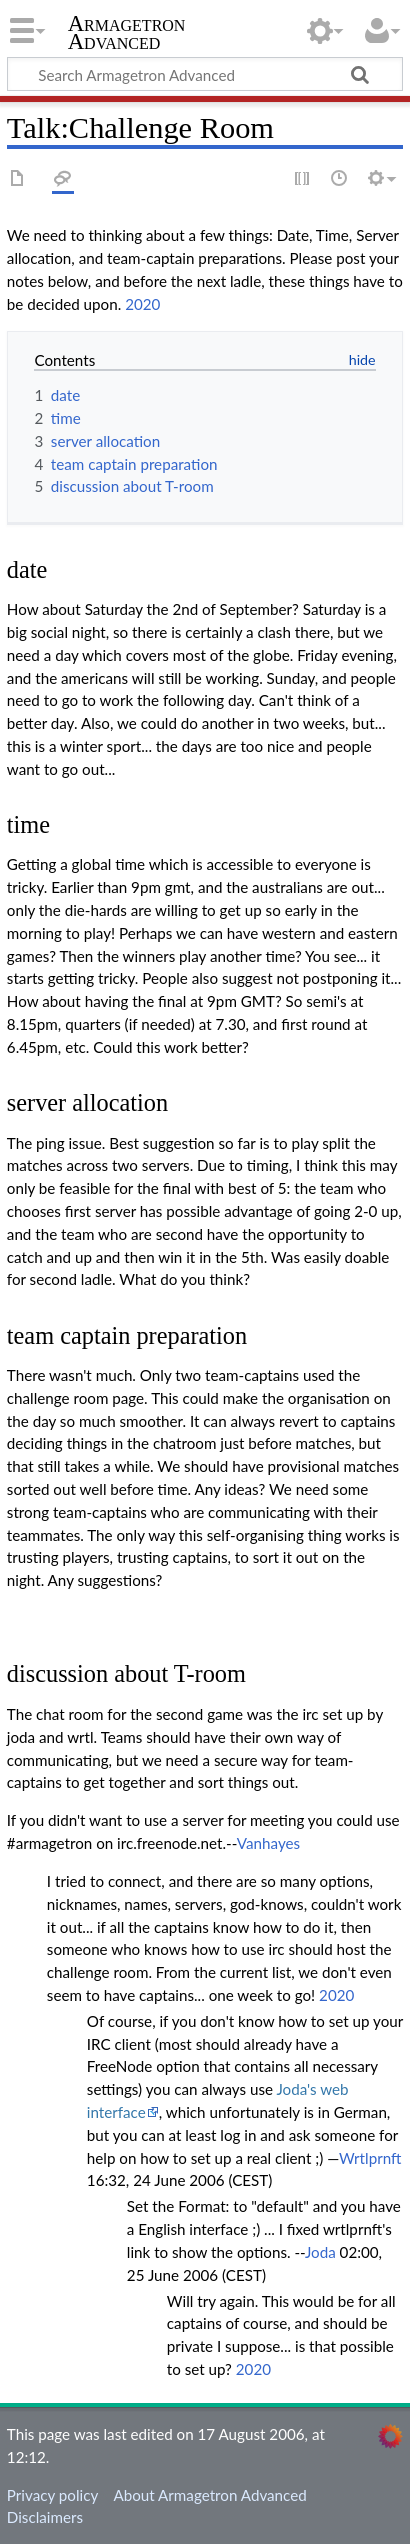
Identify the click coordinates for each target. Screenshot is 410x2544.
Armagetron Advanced (127, 34)
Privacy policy (52, 2495)
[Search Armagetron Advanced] (205, 74)
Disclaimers (45, 2517)
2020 (142, 304)
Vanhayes (268, 1843)
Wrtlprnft (370, 2158)
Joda (320, 2252)
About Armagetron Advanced (209, 2495)
